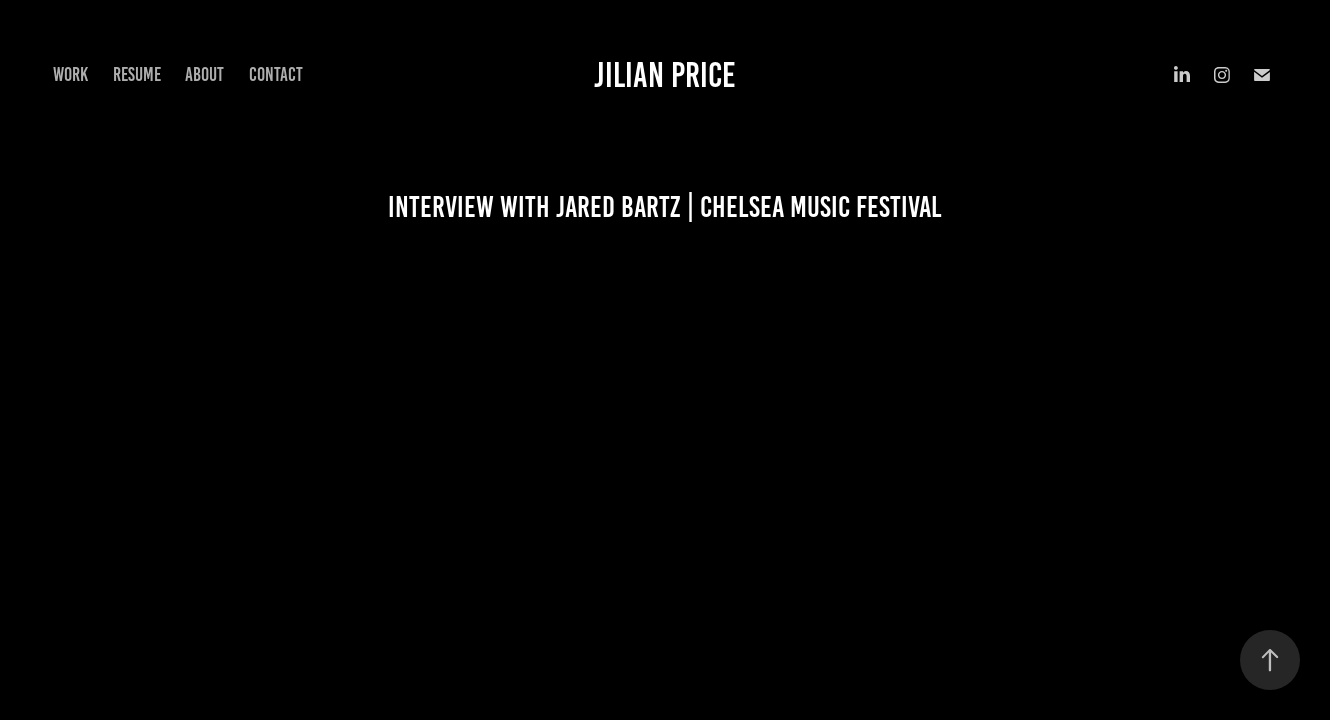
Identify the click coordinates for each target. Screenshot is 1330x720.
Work (70, 74)
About (204, 74)
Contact (276, 74)
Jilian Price (665, 75)
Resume (137, 74)
